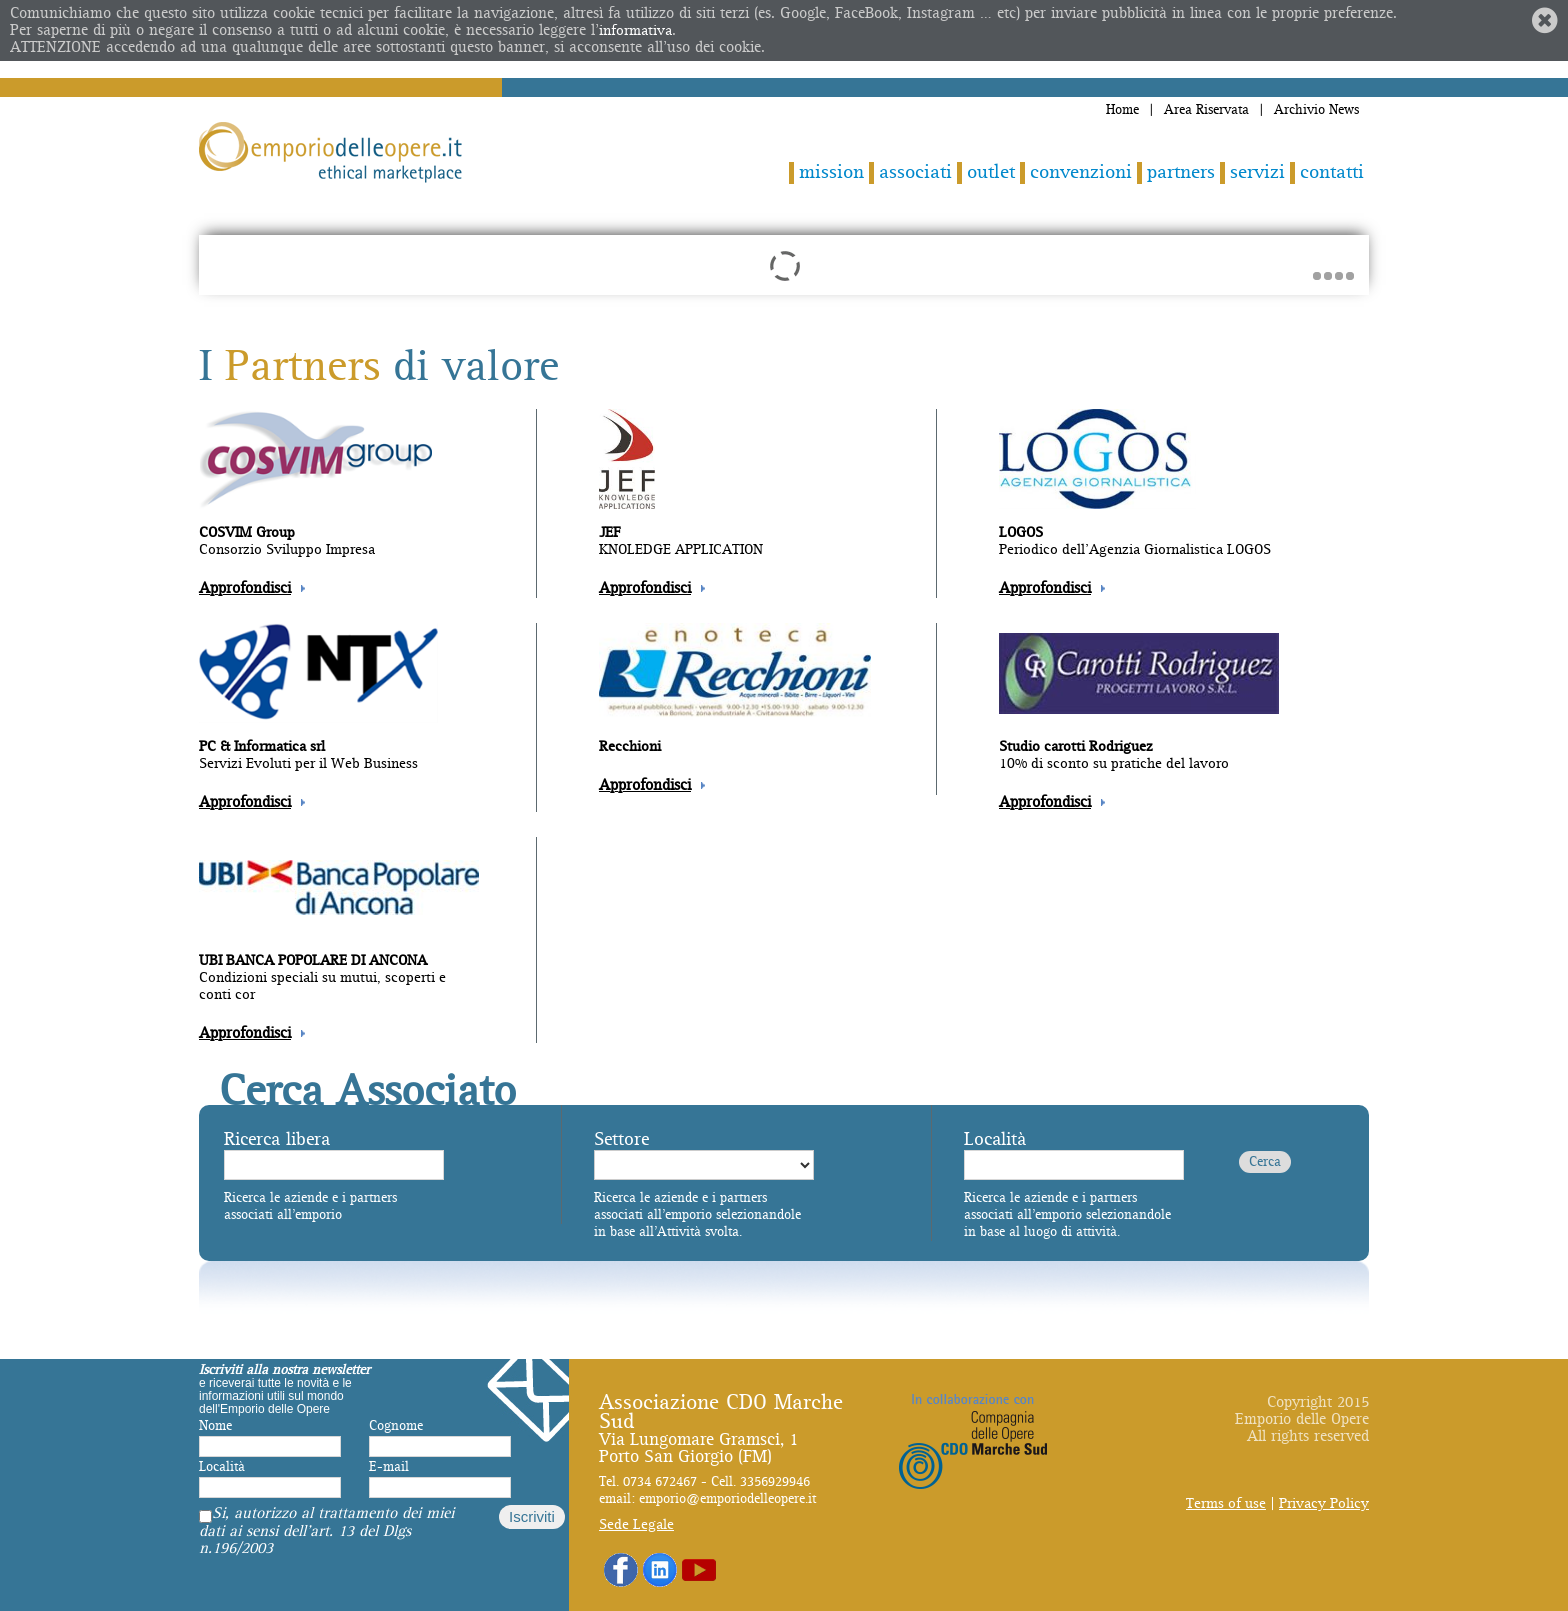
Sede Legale (636, 1524)
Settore (621, 1139)
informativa (635, 30)
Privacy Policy (1324, 1503)
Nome (215, 1426)
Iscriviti (532, 1516)
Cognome (396, 1426)
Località (995, 1139)
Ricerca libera (277, 1139)
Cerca (1265, 1162)
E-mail (389, 1467)
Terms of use (1226, 1503)
